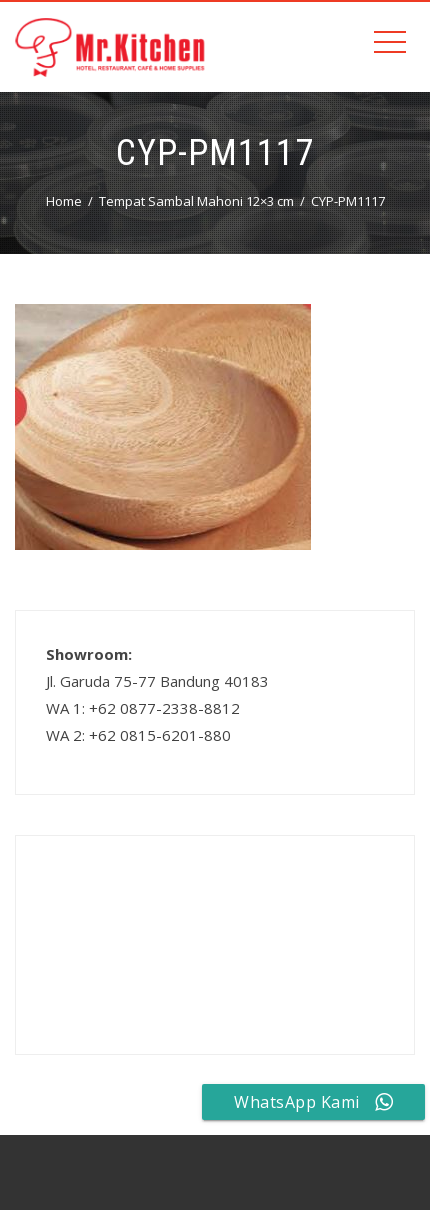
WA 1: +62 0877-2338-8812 (143, 708)
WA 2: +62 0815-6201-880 (138, 735)
